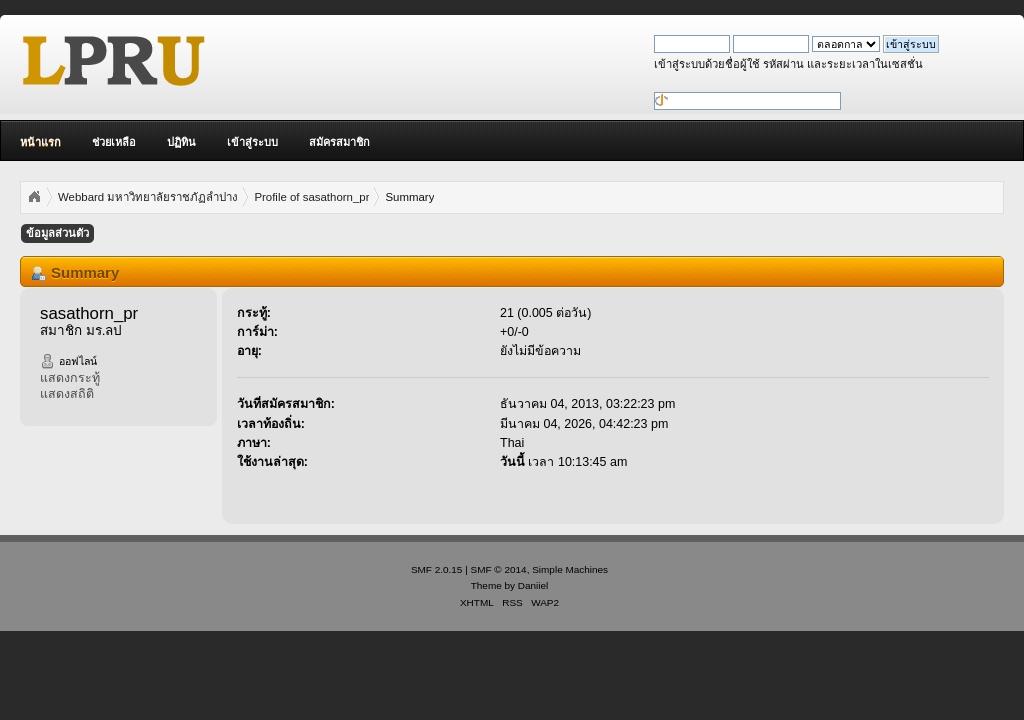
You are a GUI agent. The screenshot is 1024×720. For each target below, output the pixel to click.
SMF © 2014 (499, 569)
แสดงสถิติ (67, 394)
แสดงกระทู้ (70, 378)
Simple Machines (570, 569)
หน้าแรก (40, 142)
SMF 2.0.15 (437, 569)
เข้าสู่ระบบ (252, 142)
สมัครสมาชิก (339, 142)
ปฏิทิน (181, 142)
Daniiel (533, 585)
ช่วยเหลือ (114, 142)
